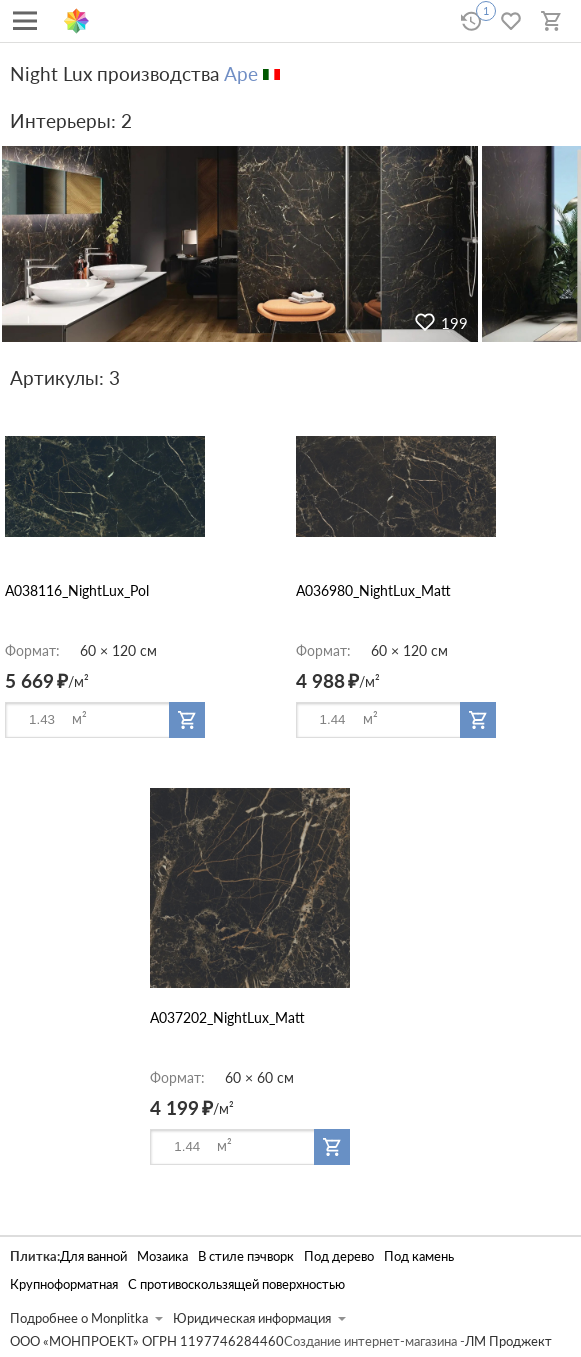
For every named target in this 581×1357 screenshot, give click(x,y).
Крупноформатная (64, 1284)
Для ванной (93, 1256)
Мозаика (162, 1256)
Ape (241, 73)
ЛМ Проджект (508, 1341)
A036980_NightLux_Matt (373, 590)
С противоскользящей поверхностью (236, 1284)
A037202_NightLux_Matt (227, 1017)
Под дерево (339, 1256)
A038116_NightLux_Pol (77, 590)
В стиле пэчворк (246, 1256)
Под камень (419, 1256)
